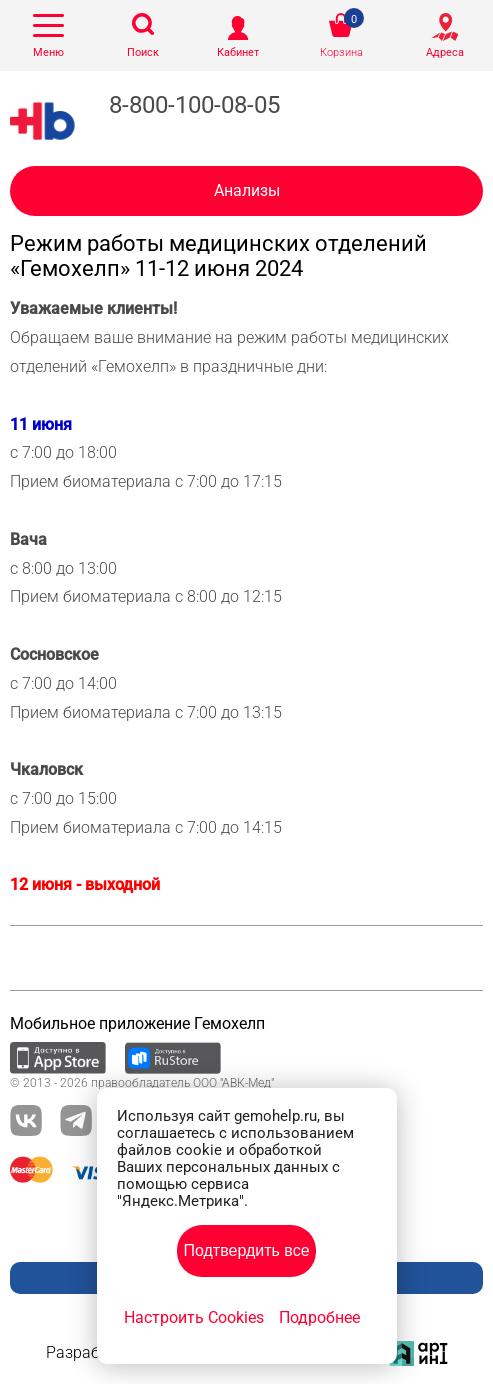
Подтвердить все (246, 1250)
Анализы (247, 190)
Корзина (341, 52)
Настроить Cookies (194, 1317)
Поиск (143, 52)
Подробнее (319, 1317)
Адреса (445, 52)
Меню (48, 52)
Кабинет (238, 52)
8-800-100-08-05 (194, 105)
